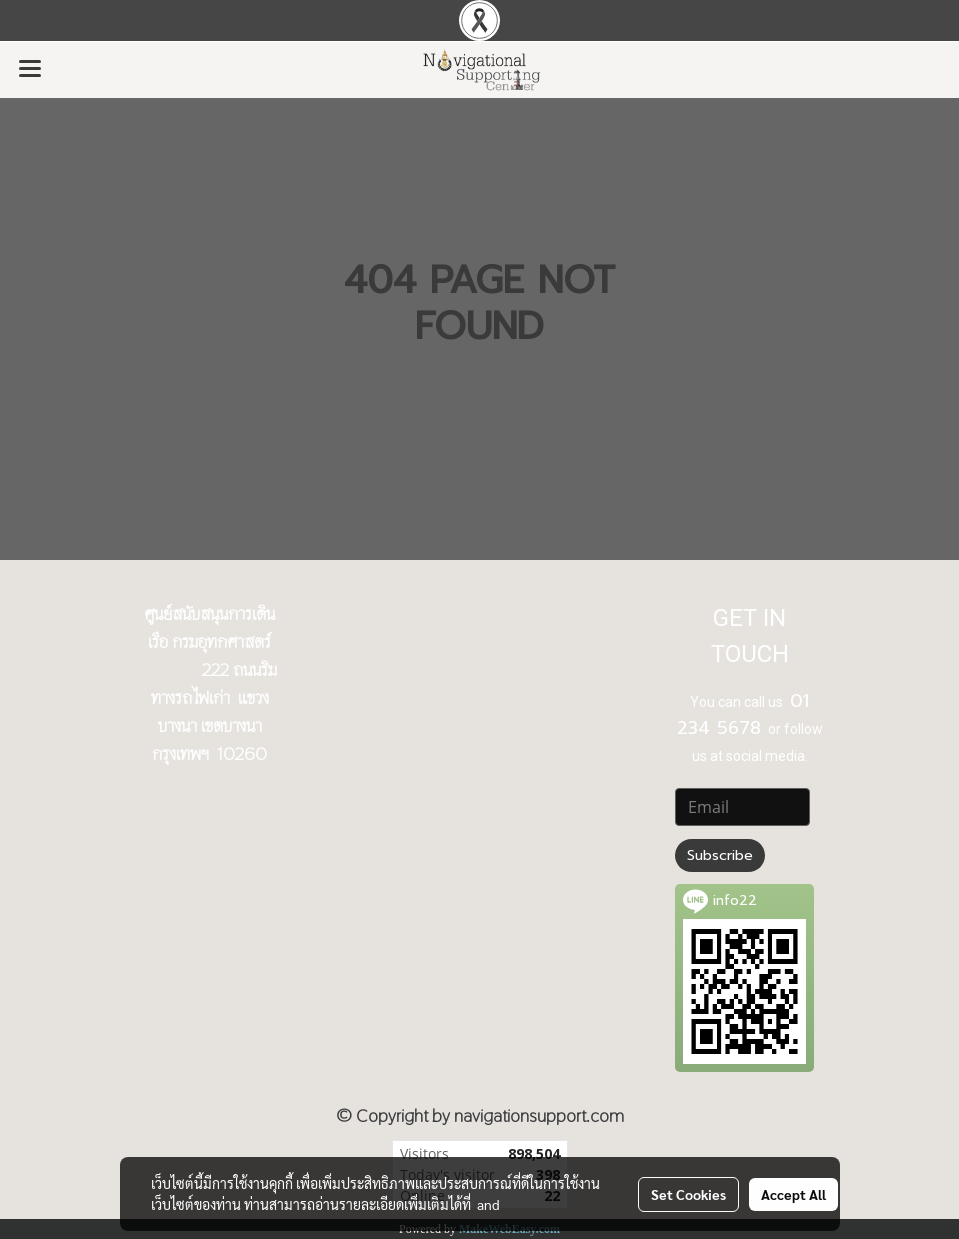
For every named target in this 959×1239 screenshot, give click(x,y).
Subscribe (720, 855)
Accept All (793, 1194)
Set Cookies (688, 1194)
